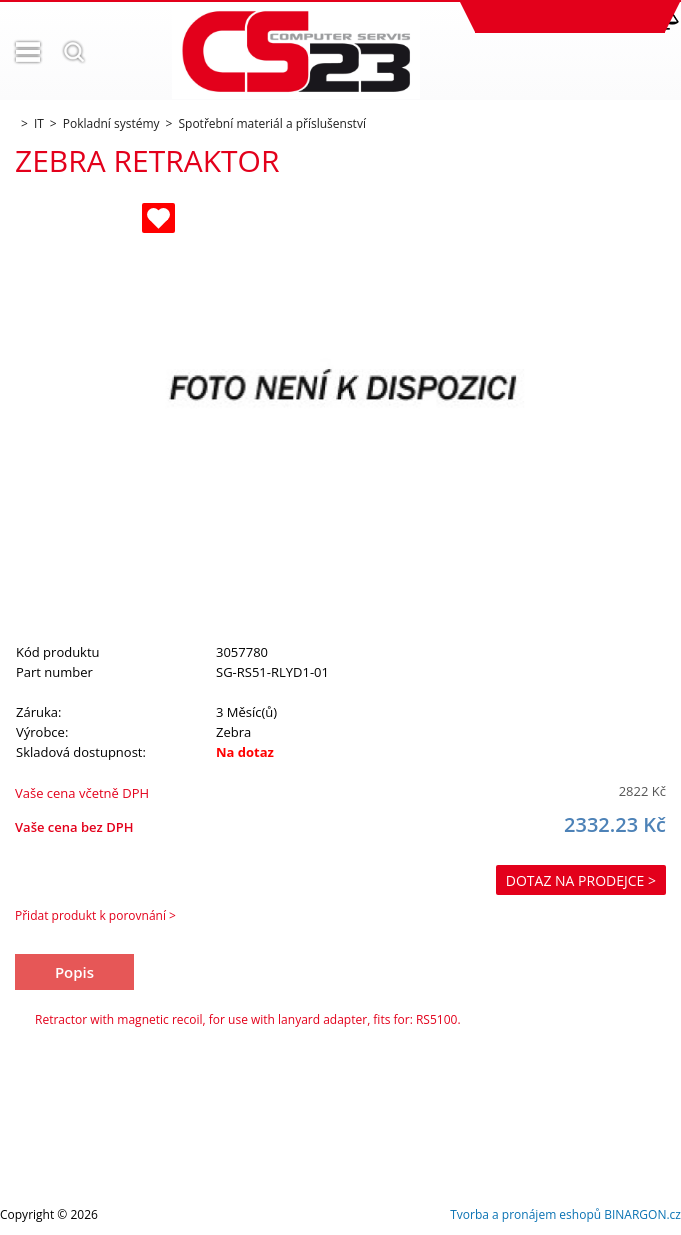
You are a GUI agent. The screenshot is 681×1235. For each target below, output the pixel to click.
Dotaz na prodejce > (581, 880)
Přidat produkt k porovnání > (95, 915)
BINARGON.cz (642, 1214)
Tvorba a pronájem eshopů (525, 1214)
